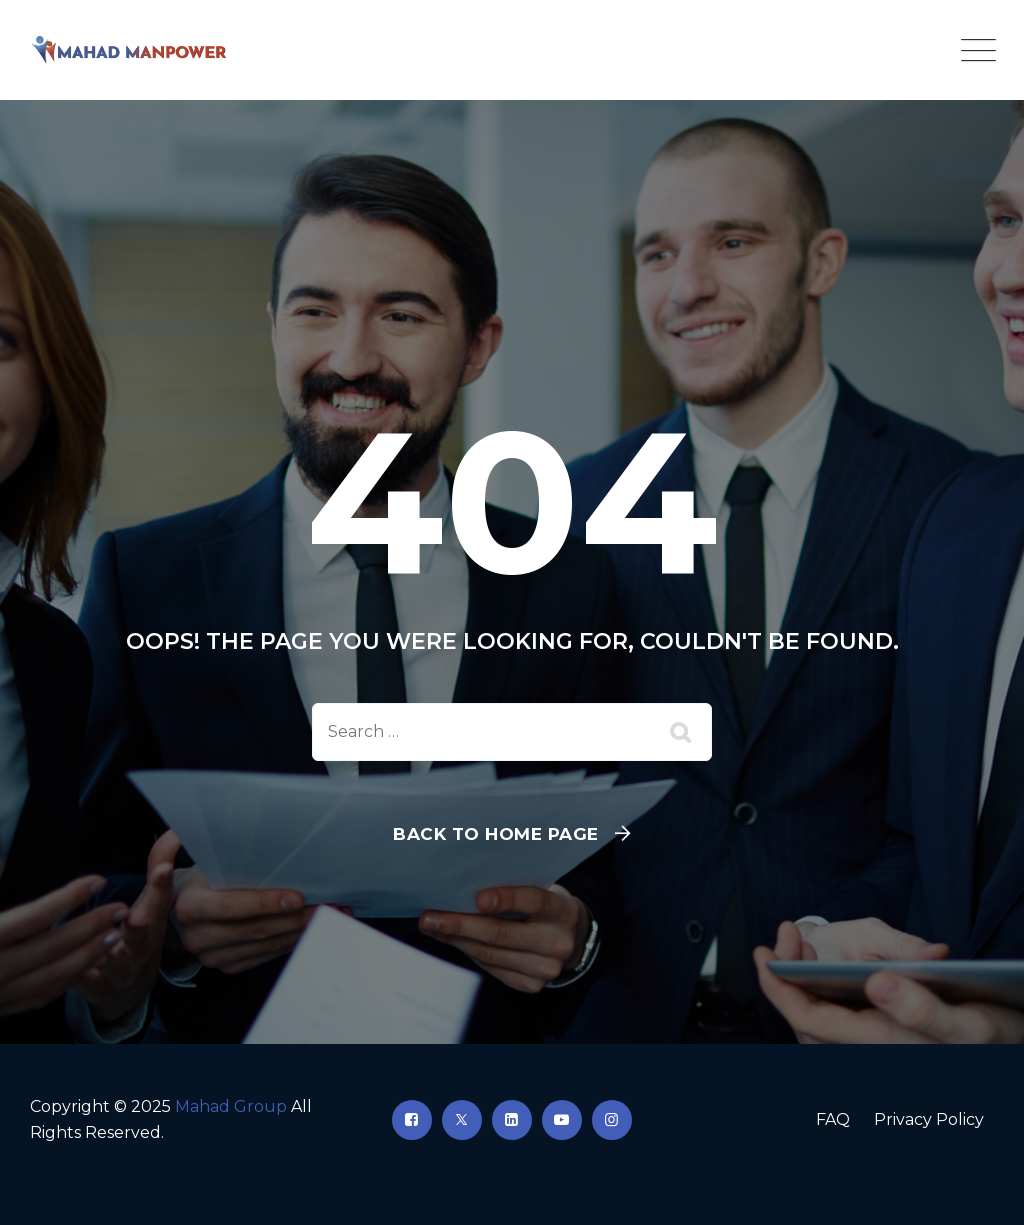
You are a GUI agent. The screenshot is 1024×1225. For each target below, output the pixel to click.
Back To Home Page (496, 834)
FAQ (833, 1119)
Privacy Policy (929, 1119)
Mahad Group (231, 1106)
